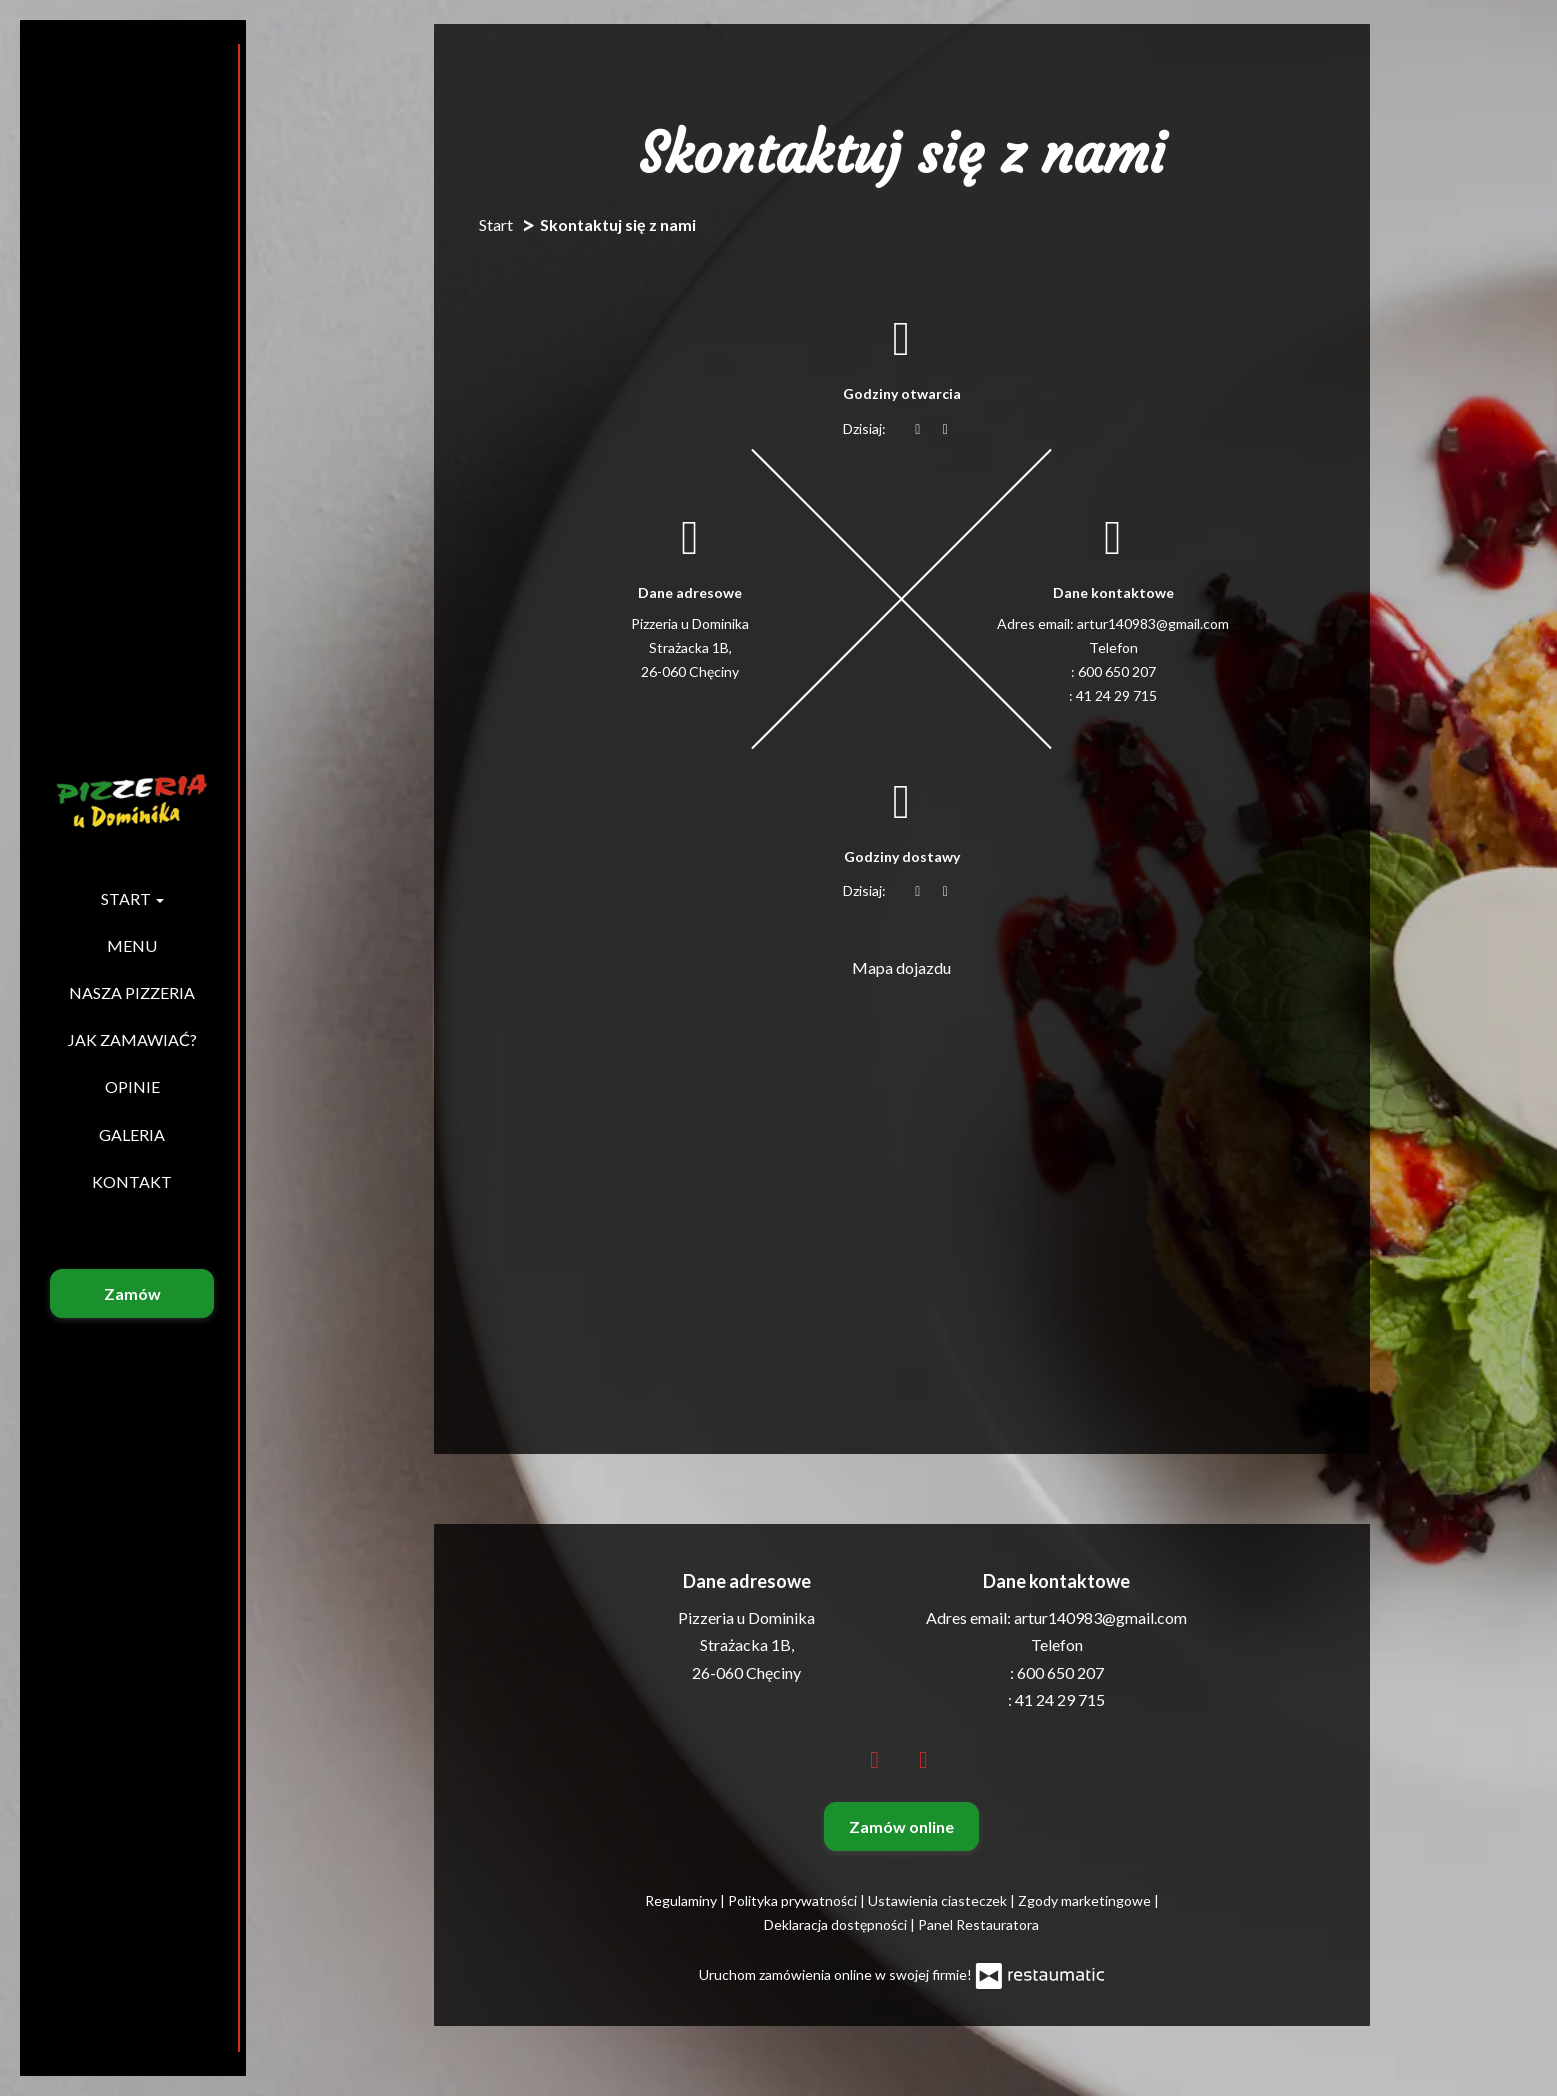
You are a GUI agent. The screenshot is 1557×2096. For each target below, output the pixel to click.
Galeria (132, 1134)
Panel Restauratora (978, 1924)
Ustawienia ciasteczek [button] (939, 1900)
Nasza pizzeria (132, 992)
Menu (132, 945)
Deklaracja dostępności (837, 1924)
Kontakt (132, 1181)
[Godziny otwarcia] (946, 429)
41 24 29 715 (1116, 695)
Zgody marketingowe (1086, 1900)
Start (132, 898)
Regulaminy (682, 1900)
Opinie (132, 1086)
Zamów (132, 1293)
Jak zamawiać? (132, 1039)
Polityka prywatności (794, 1900)
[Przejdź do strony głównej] (132, 800)
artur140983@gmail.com (1153, 623)
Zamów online (901, 1826)
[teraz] (918, 429)
